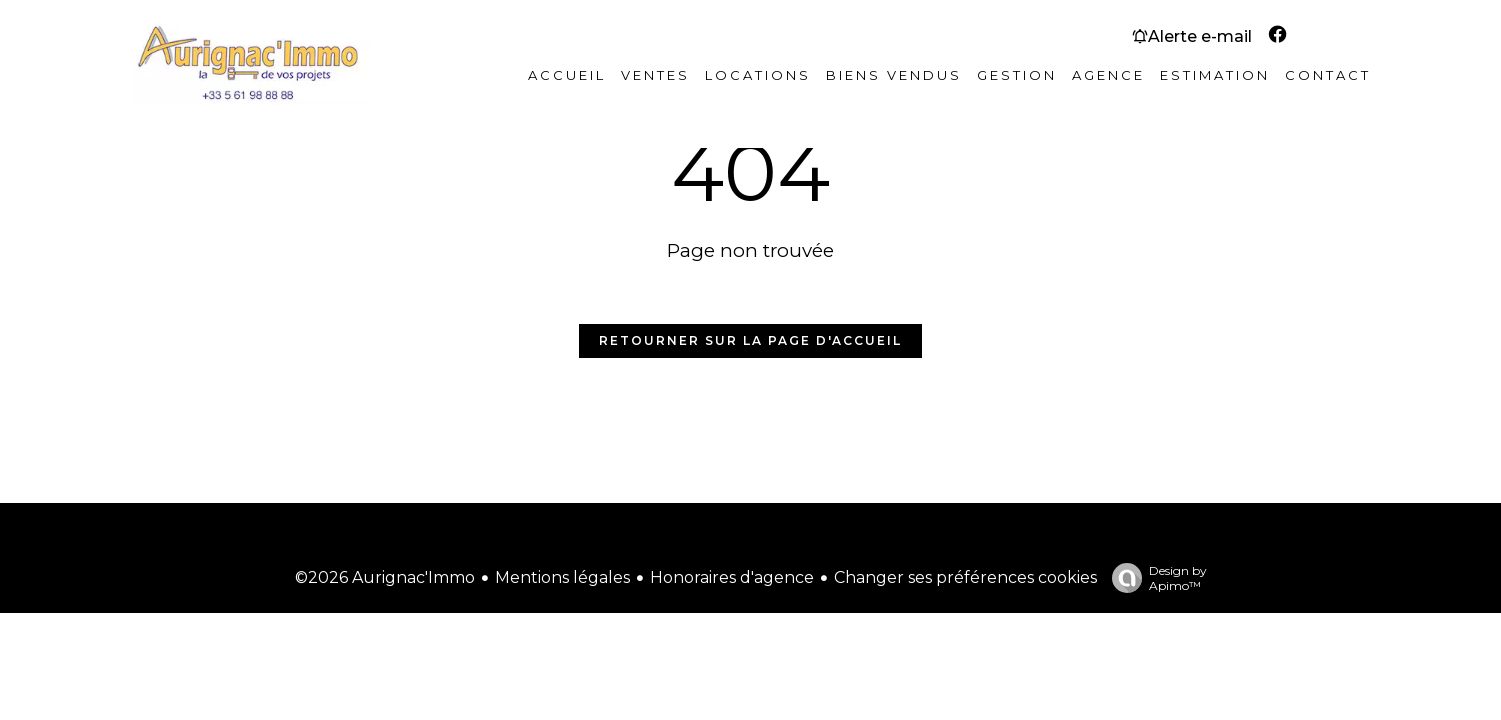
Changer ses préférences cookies (965, 577)
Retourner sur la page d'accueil (750, 340)
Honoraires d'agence (732, 577)
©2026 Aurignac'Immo (385, 577)
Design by (1154, 578)
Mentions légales (562, 577)
